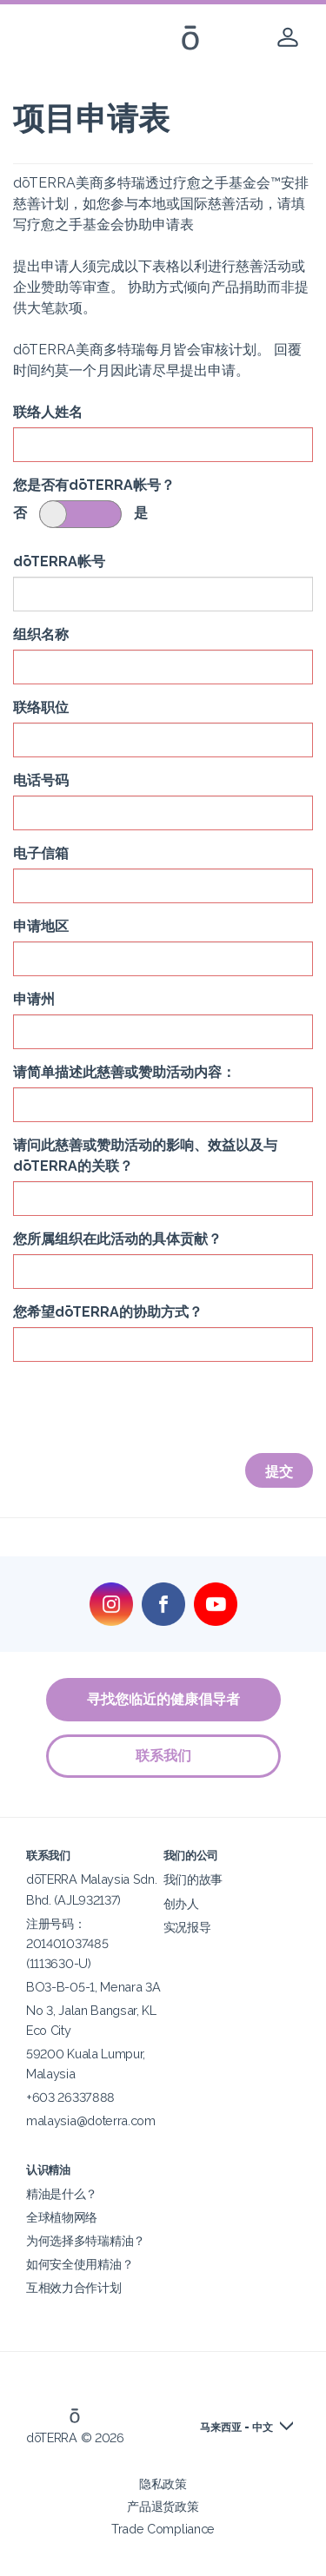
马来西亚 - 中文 (236, 2427)
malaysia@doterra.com (91, 2120)
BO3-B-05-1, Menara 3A (93, 1986)
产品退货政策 (162, 2506)
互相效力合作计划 (74, 2287)
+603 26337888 (70, 2097)
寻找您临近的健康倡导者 (163, 1699)
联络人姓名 (48, 412)
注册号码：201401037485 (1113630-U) (67, 1943)
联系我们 (163, 1755)
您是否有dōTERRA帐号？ (94, 485)
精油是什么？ (61, 2193)
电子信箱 (41, 853)
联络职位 (41, 707)
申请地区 (41, 926)
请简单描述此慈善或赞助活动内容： (124, 1072)
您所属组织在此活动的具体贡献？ (117, 1239)
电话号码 (41, 780)
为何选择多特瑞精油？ (85, 2240)
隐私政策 (163, 2483)
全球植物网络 (61, 2216)
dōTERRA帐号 (59, 561)
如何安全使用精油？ (79, 2263)
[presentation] (145, 1409)
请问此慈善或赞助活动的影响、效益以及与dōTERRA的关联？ (145, 1155)
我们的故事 (193, 1879)
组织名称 (41, 634)
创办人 (181, 1903)
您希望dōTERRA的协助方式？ (108, 1312)
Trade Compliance (163, 2528)
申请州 (34, 999)
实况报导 (187, 1926)
